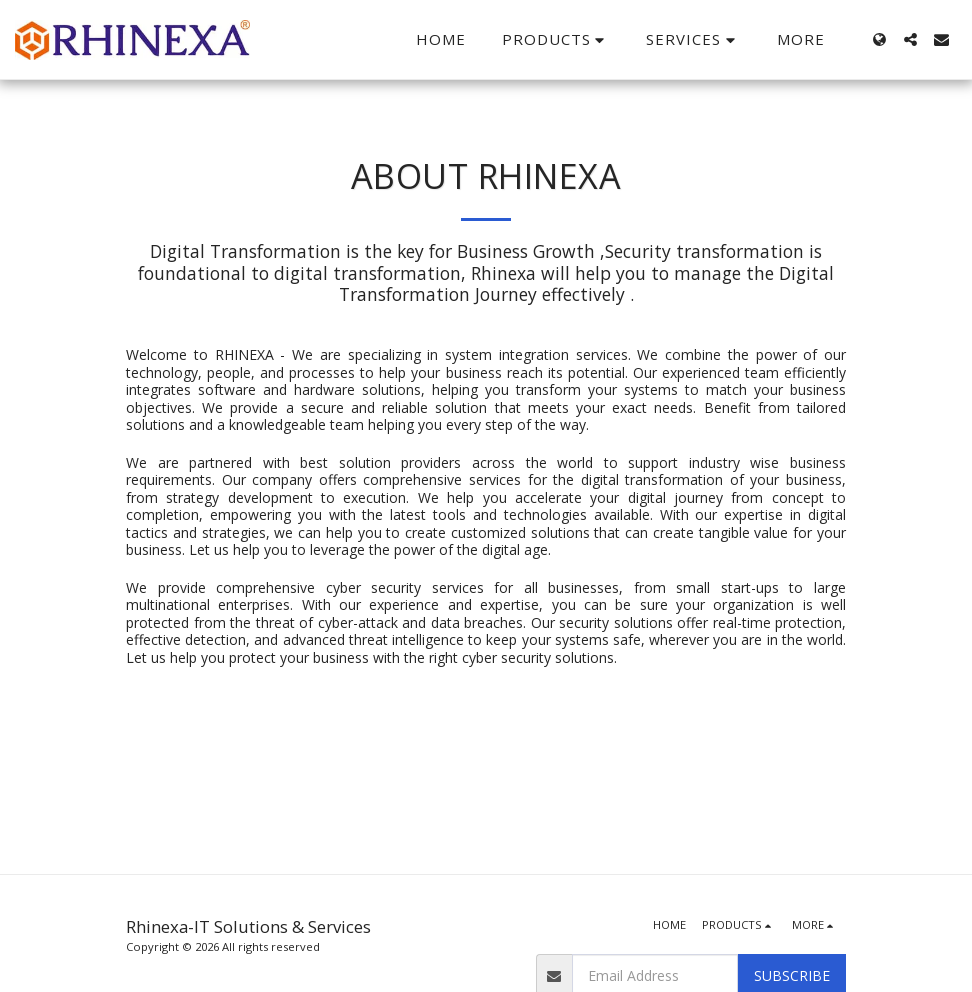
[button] (556, 39)
